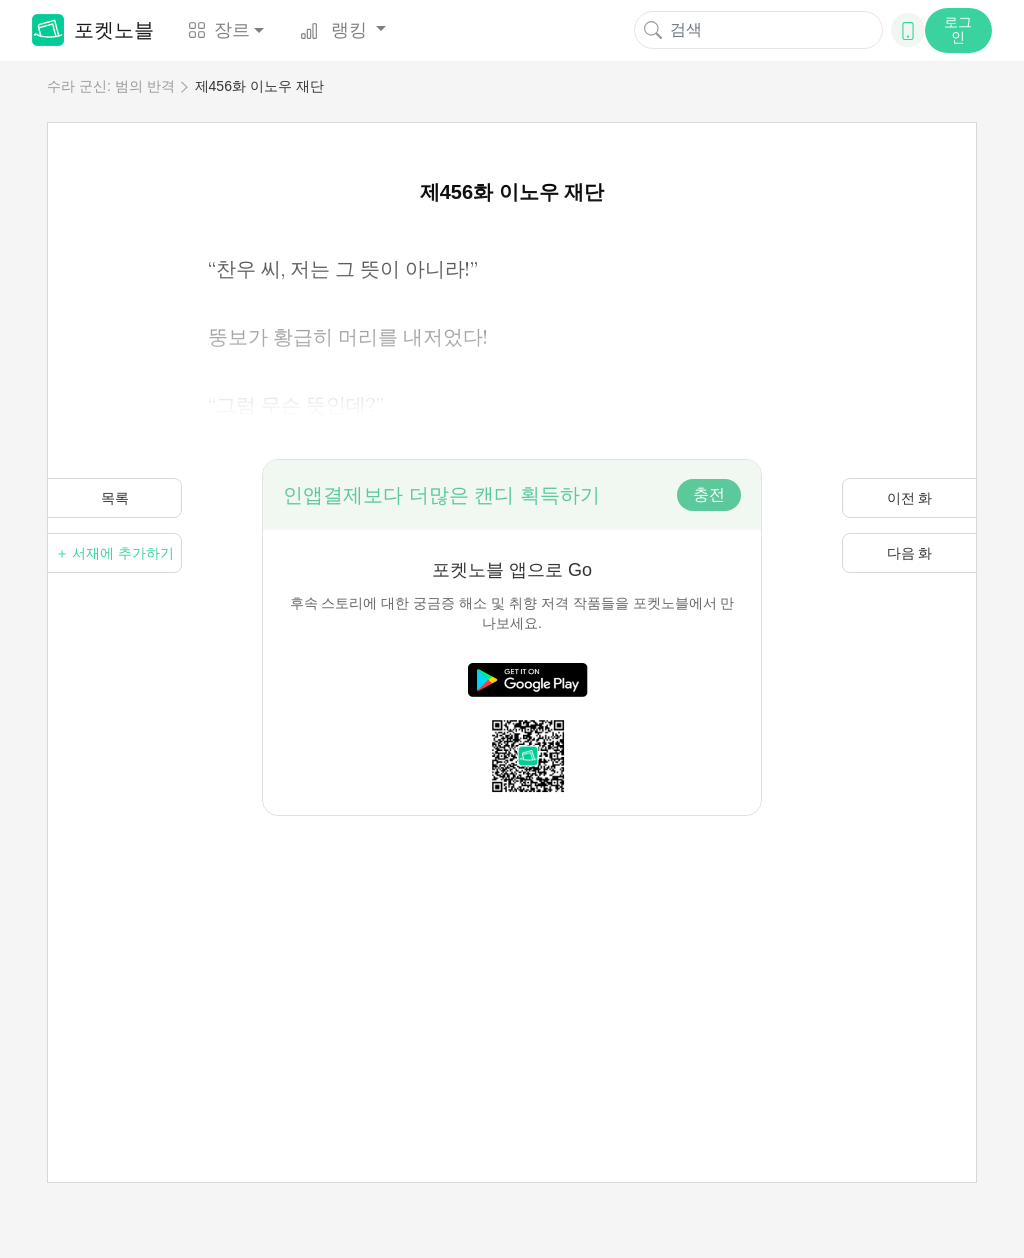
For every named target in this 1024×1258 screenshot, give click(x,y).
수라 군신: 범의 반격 (111, 86)
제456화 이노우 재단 (259, 86)
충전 (709, 494)
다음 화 (910, 553)
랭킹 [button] (336, 30)
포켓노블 (93, 30)
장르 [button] (219, 30)
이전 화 (910, 498)
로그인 (958, 29)
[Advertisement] (512, 956)
